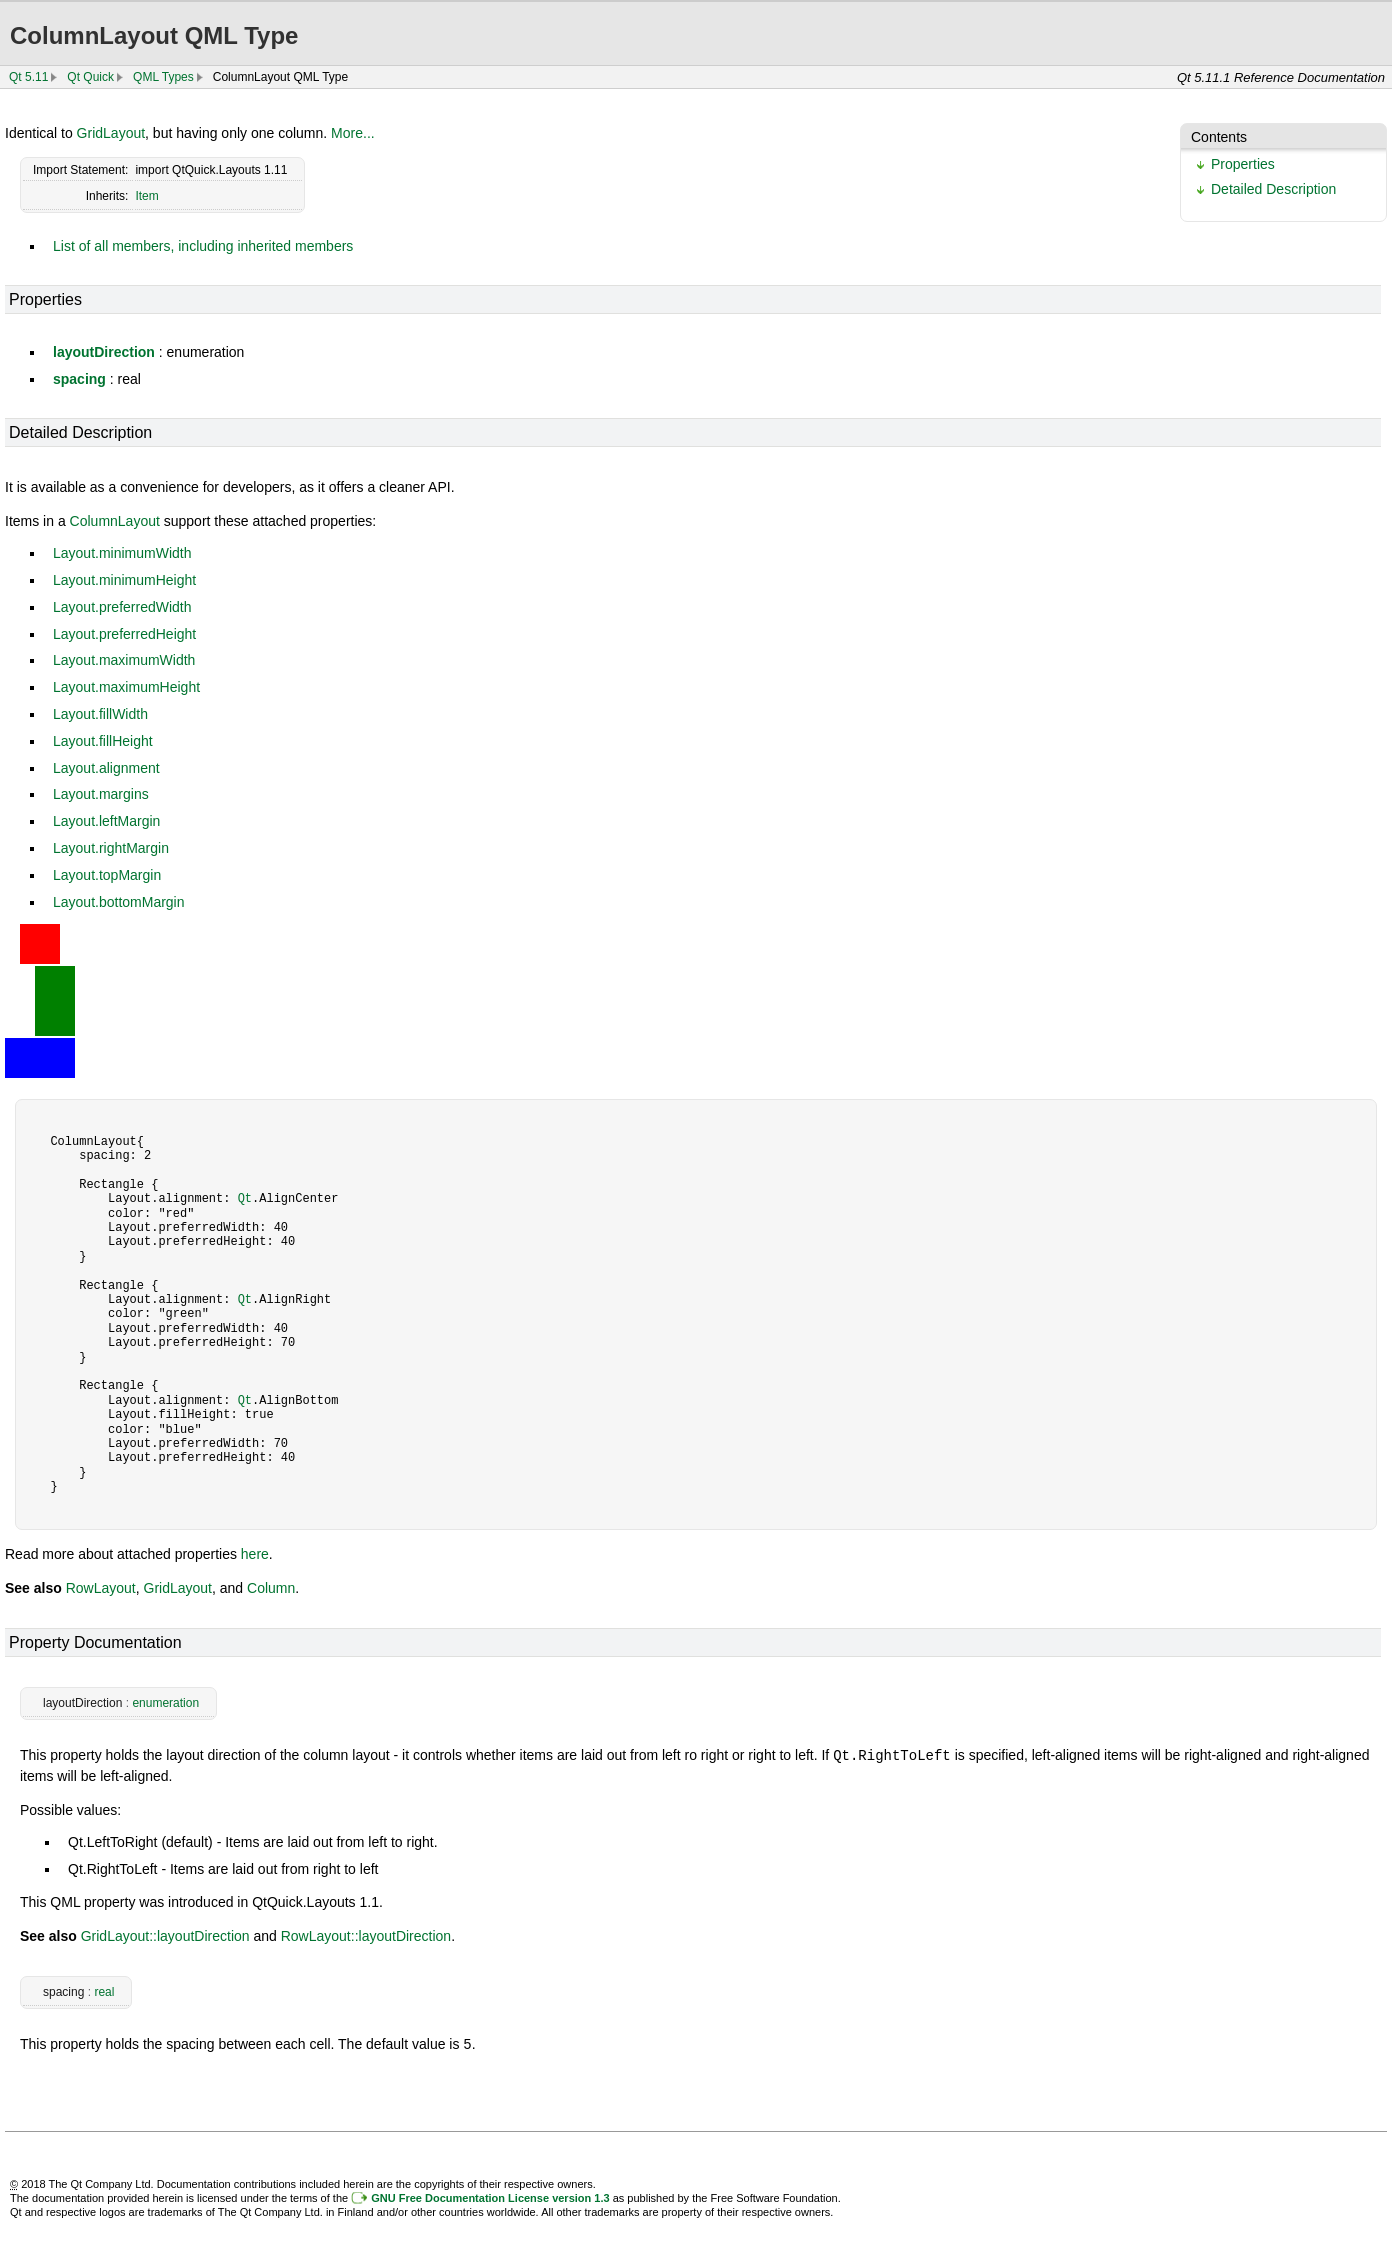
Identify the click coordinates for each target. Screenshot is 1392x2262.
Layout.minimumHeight (124, 580)
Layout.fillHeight (103, 741)
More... (353, 133)
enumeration (165, 1703)
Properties (1243, 164)
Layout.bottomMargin (119, 902)
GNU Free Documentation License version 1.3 (490, 2196)
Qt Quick (90, 77)
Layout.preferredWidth (122, 607)
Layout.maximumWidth (124, 660)
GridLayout (111, 133)
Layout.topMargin (107, 875)
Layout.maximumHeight (126, 687)
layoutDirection (104, 352)
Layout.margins (101, 794)
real (104, 1991)
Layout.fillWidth (100, 714)
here (255, 1554)
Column (271, 1588)
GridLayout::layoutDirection (165, 1935)
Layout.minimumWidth (122, 553)
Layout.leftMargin (106, 821)
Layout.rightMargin (111, 848)
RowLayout (101, 1588)
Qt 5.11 (28, 77)
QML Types (163, 77)
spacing (79, 379)
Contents (1219, 137)
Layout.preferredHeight (124, 634)
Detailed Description (1273, 189)
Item (146, 196)
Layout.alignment (106, 768)
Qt (245, 1198)
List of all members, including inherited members (203, 246)
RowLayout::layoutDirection (366, 1935)
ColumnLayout (115, 521)
